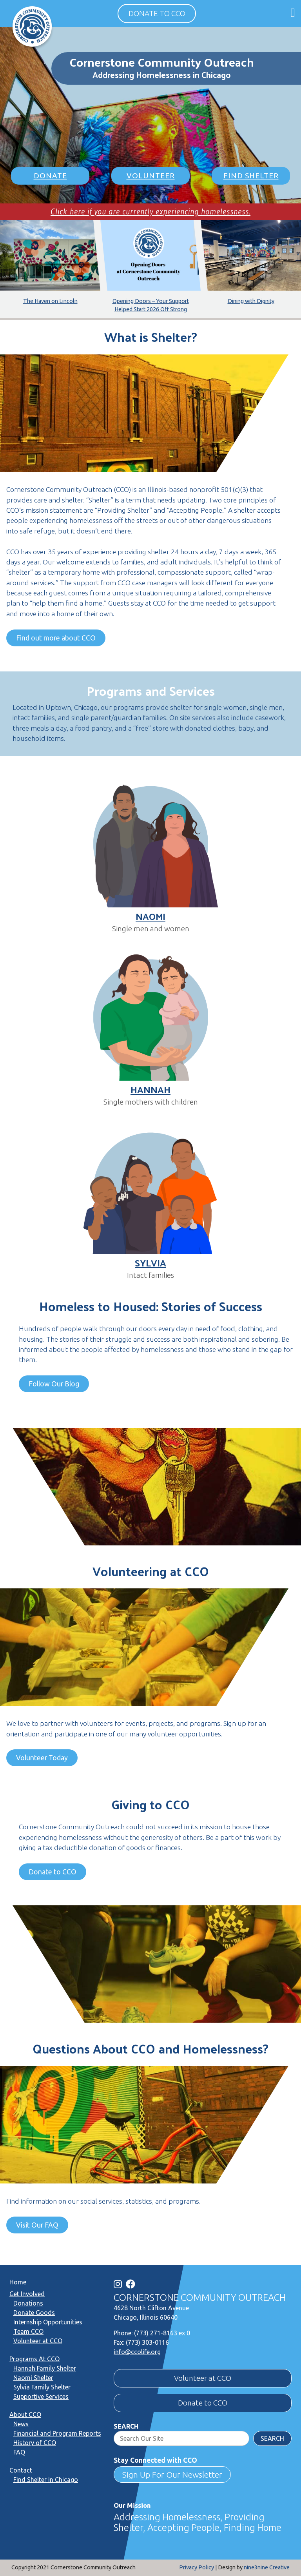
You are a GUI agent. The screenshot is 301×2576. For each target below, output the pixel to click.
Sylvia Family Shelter (42, 2387)
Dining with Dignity (251, 301)
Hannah (150, 1089)
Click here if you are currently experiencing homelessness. (150, 211)
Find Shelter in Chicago (45, 2479)
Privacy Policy (196, 2567)
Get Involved (27, 2293)
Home (17, 2282)
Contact (20, 2470)
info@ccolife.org (137, 2351)
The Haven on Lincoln (50, 301)
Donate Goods (34, 2312)
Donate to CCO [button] (157, 13)
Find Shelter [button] (251, 175)
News (21, 2423)
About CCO (25, 2414)
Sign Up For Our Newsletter (172, 2474)
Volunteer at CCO (37, 2340)
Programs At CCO (34, 2358)
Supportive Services (41, 2396)
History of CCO (34, 2442)
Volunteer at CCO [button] (202, 2378)
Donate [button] (50, 175)
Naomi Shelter (33, 2377)
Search (126, 2426)
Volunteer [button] (151, 175)
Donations (28, 2303)
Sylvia (150, 1262)
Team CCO (28, 2331)
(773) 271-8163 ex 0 (162, 2333)
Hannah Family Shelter (44, 2368)
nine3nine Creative (267, 2567)
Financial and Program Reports (57, 2433)
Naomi (150, 916)
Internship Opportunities (47, 2322)
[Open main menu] (293, 12)
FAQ (19, 2452)
